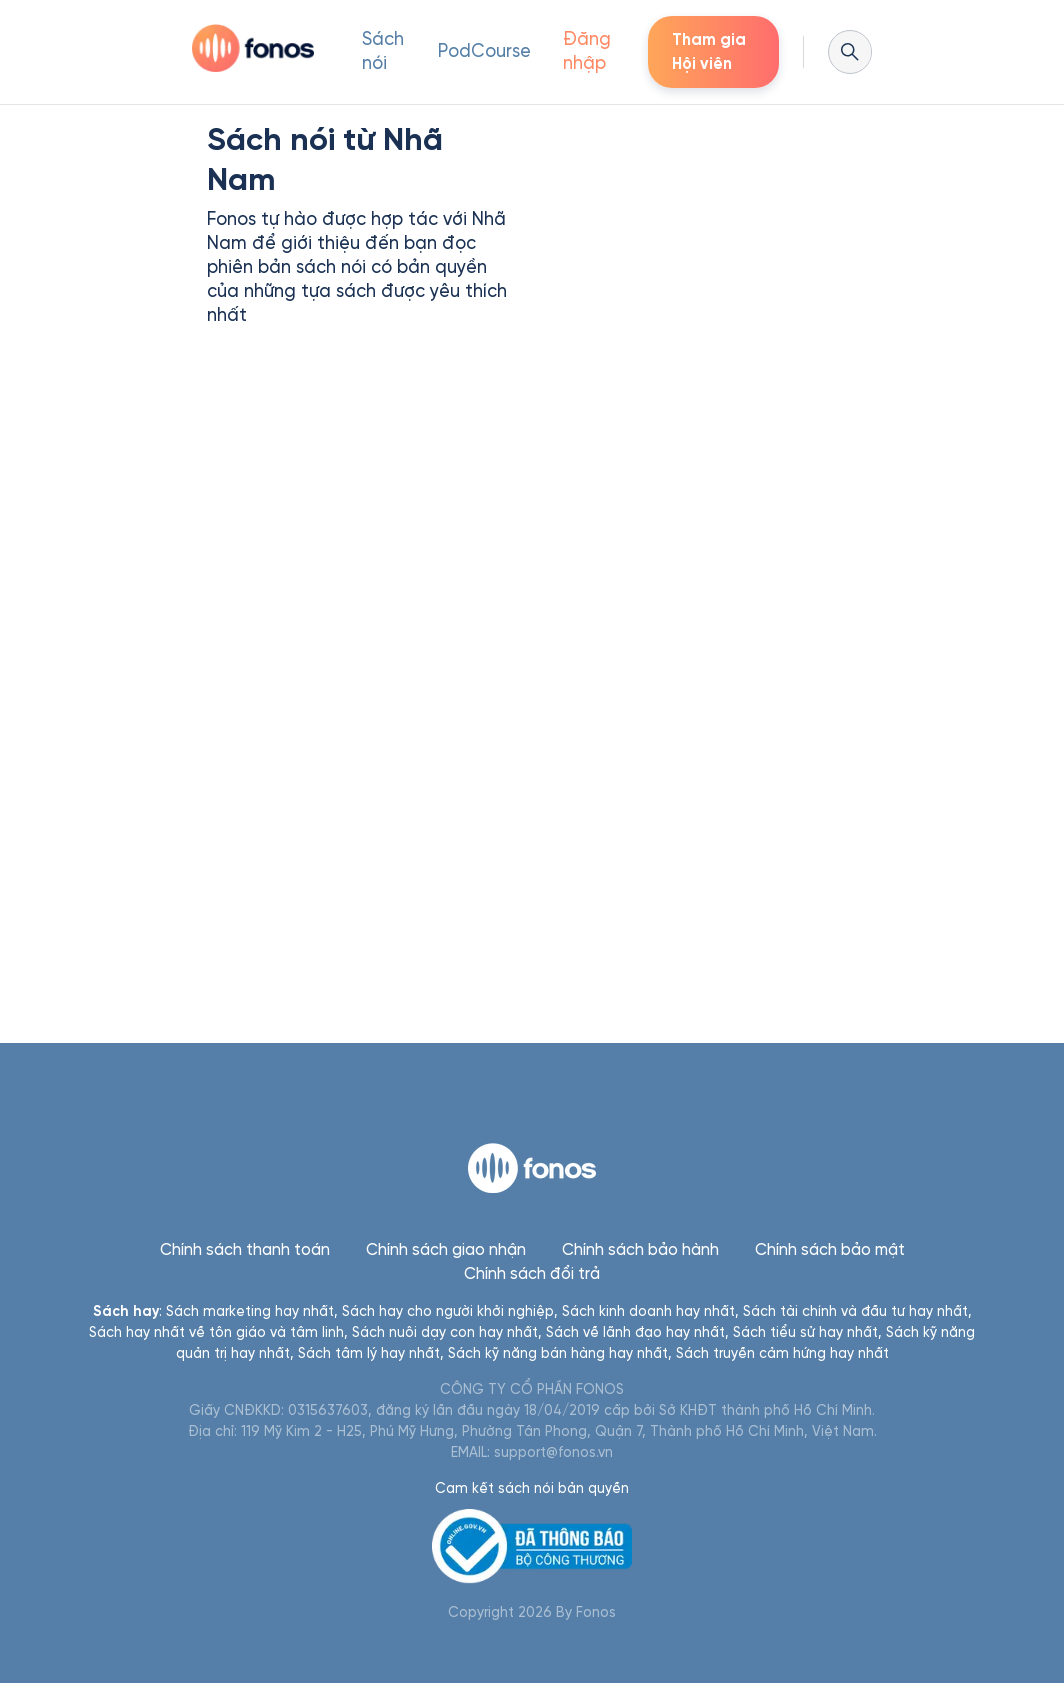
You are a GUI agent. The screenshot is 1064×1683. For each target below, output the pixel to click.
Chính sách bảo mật (830, 1249)
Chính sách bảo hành (640, 1249)
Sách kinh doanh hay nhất (648, 1311)
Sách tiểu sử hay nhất (805, 1332)
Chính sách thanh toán (245, 1249)
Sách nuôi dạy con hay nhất (445, 1332)
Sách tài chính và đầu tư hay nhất (855, 1311)
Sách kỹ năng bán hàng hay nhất (558, 1353)
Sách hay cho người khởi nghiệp (448, 1311)
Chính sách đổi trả (532, 1273)
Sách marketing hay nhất (250, 1311)
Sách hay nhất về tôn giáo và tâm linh (216, 1332)
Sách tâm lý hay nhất (369, 1353)
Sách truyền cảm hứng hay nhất (782, 1353)
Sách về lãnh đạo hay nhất (635, 1332)
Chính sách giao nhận (446, 1249)
